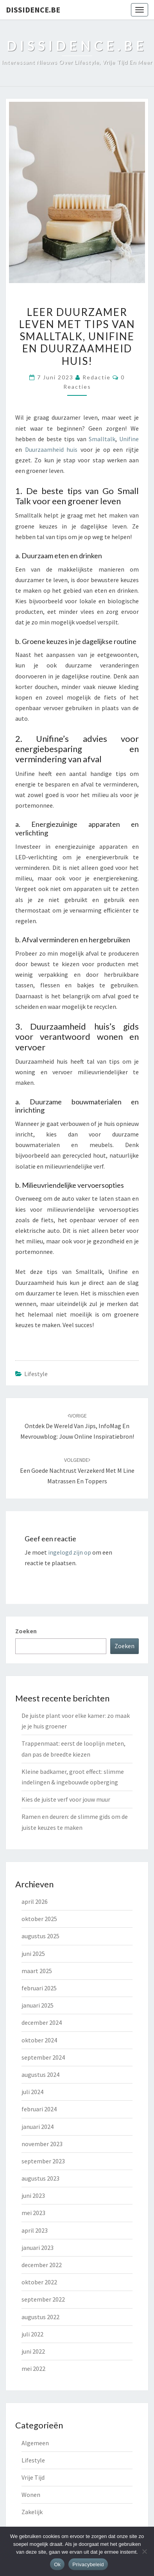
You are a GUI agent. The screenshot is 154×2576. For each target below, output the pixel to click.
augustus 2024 (40, 2074)
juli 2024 (32, 2092)
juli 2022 (32, 2334)
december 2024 (41, 2022)
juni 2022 (33, 2351)
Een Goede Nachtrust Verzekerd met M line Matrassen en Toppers (77, 1470)
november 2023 (42, 2144)
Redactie (96, 377)
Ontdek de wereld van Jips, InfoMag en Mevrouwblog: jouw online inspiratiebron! (77, 1426)
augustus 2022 (40, 2317)
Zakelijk (32, 2512)
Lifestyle (36, 1374)
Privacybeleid (88, 2564)
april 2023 (34, 2230)
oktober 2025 (39, 1919)
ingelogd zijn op (69, 1552)
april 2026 (34, 1901)
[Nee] (144, 2551)
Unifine (129, 439)
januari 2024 (37, 2126)
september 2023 (43, 2161)
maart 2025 (36, 1971)
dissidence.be (33, 9)
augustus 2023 (40, 2178)
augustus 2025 (40, 1936)
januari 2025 (37, 2005)
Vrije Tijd (33, 2477)
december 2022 (41, 2265)
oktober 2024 (39, 2040)
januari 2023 (37, 2247)
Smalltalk (102, 439)
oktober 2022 (39, 2282)
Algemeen (35, 2443)
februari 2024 (39, 2109)
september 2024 (43, 2057)
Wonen (30, 2494)
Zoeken (26, 1631)
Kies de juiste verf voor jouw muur (65, 1799)
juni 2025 (33, 1953)
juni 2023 (33, 2195)
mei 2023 (33, 2213)
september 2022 (43, 2299)
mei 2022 (33, 2368)
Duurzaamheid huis (51, 449)
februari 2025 (39, 1988)
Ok (57, 2564)
